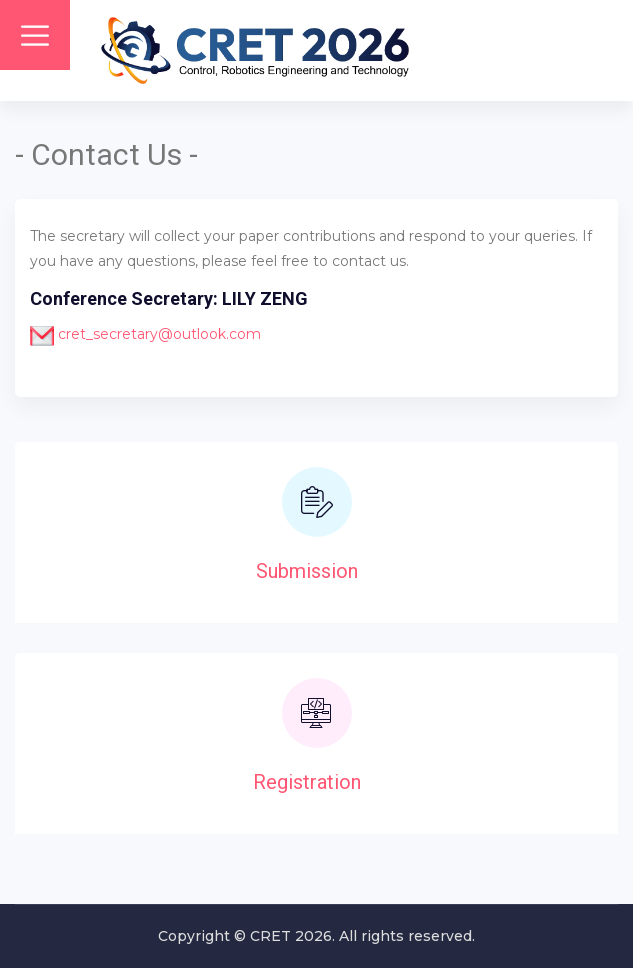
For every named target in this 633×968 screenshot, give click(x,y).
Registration (307, 782)
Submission (307, 571)
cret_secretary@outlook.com (157, 334)
